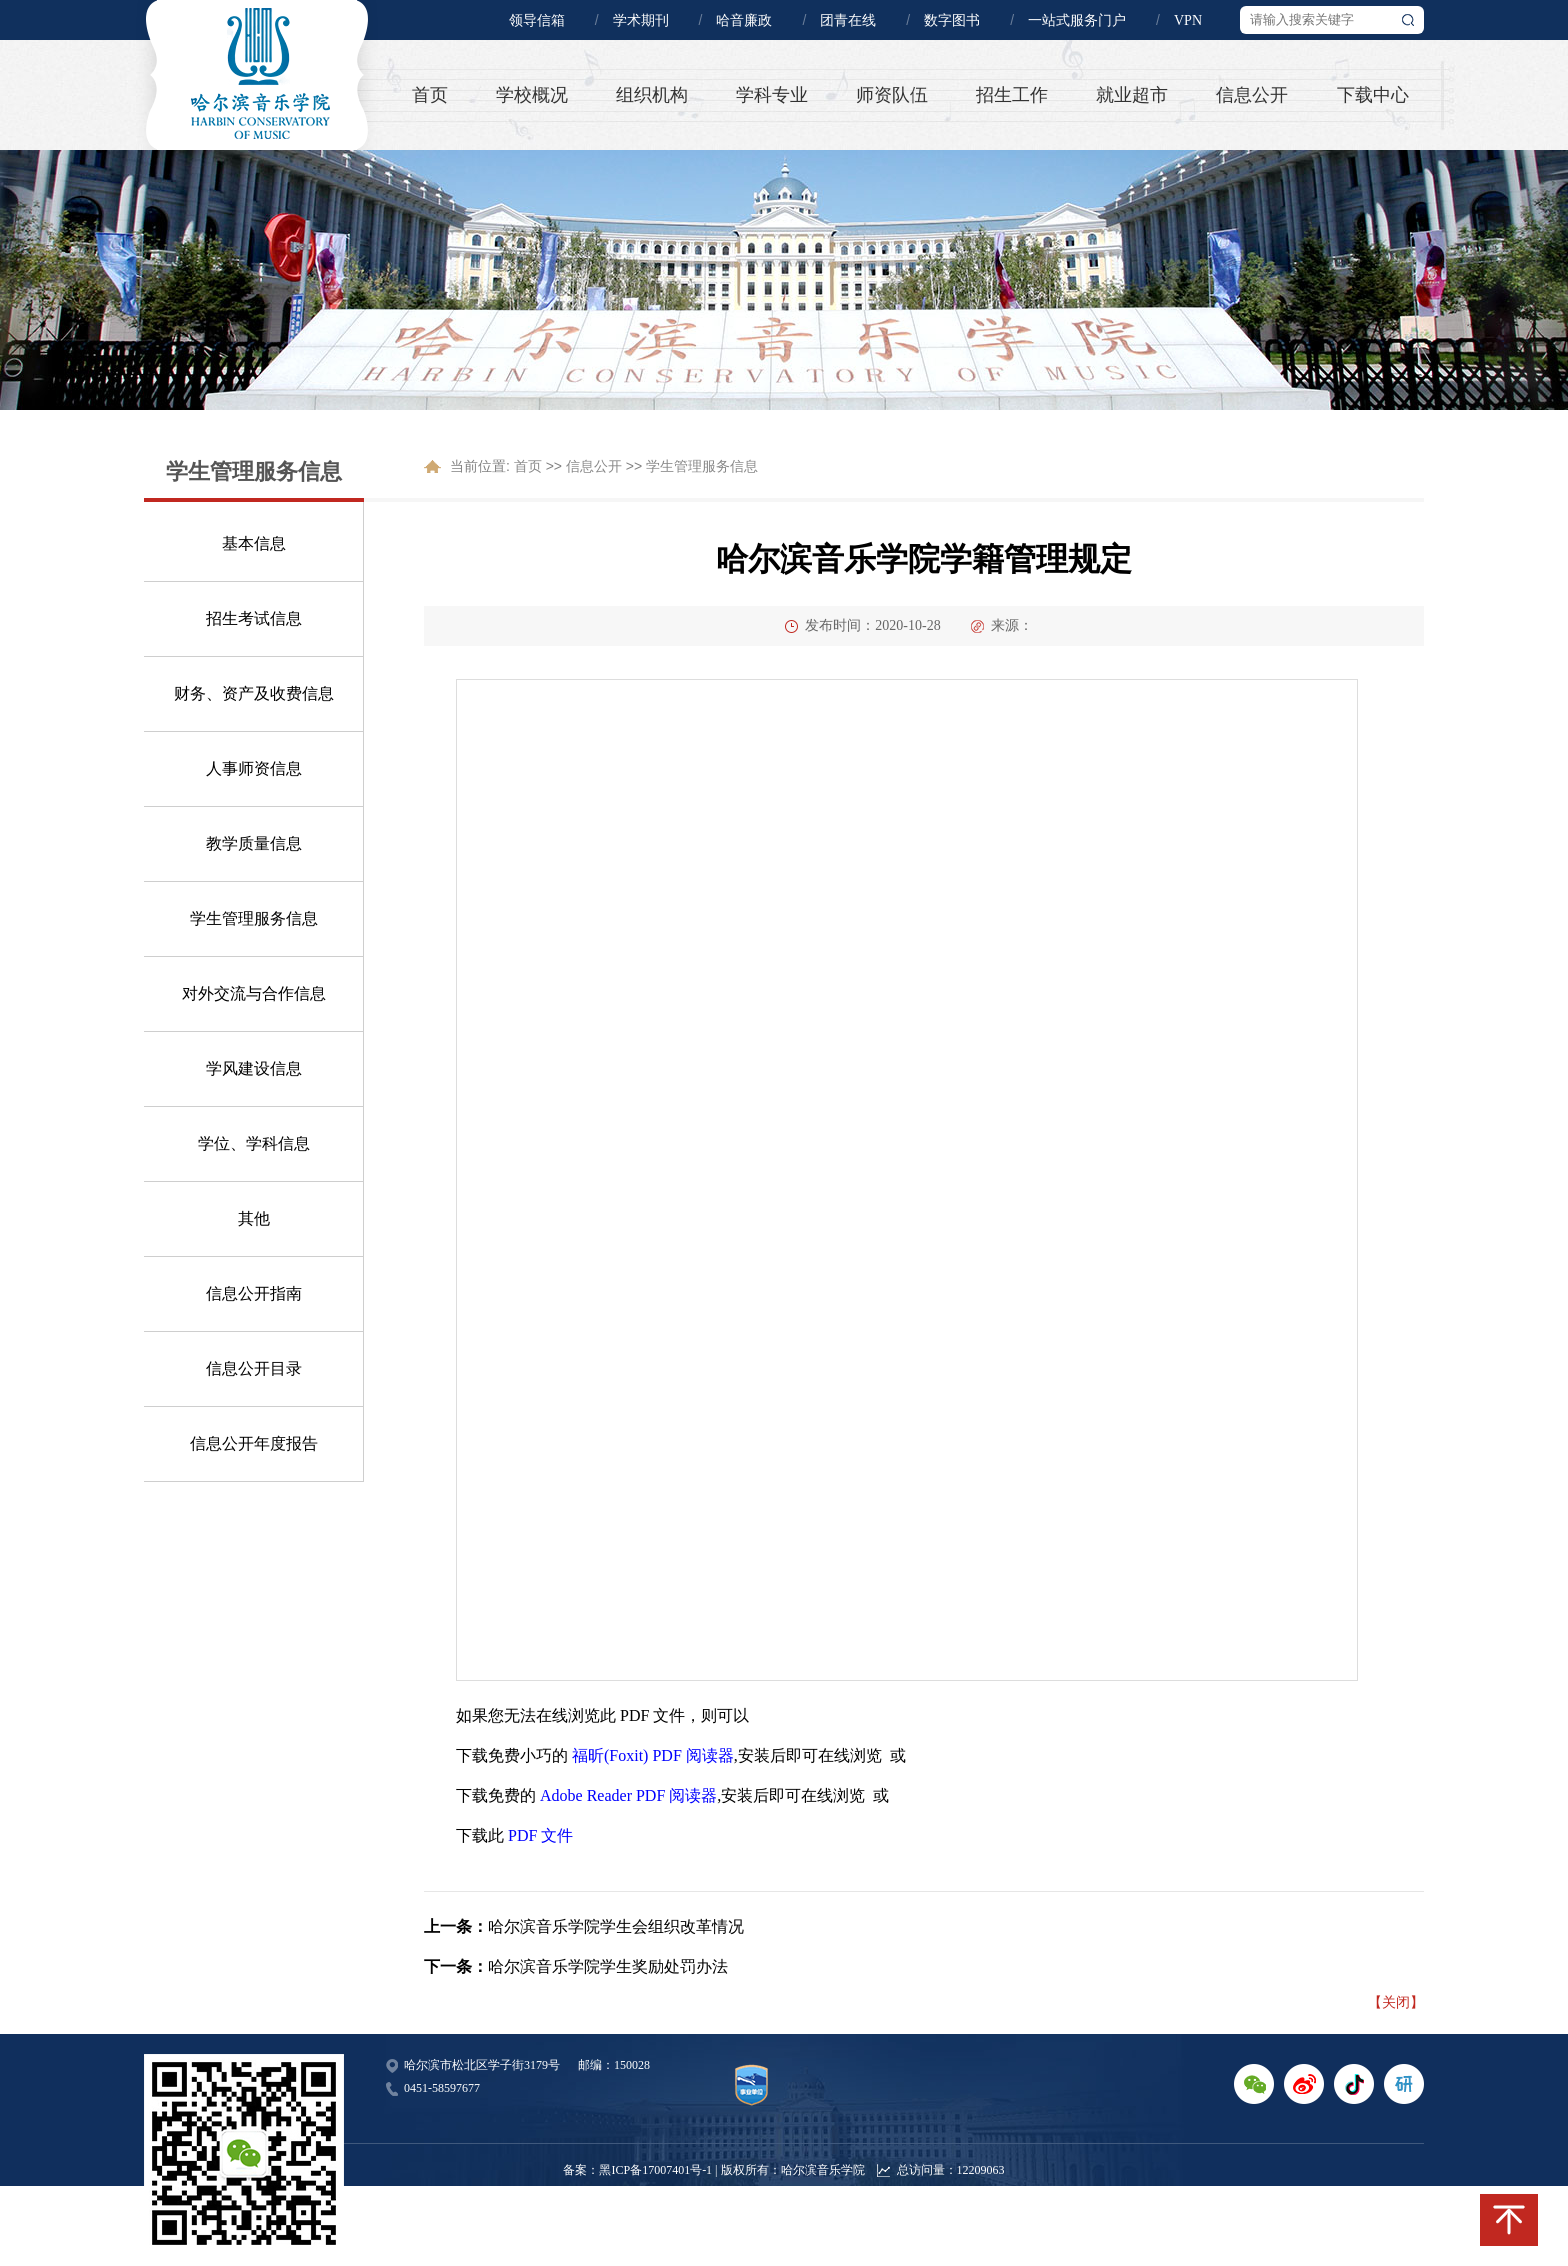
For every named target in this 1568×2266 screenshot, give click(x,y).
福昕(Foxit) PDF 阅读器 (653, 1755)
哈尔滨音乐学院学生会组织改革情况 (616, 1926)
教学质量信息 (254, 843)
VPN (1188, 20)
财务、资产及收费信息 (254, 693)
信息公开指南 (254, 1293)
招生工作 (1012, 95)
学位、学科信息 (254, 1143)
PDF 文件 (540, 1835)
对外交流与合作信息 (254, 993)
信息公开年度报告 (254, 1443)
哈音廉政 (744, 20)
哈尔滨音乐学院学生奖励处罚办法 (608, 1966)
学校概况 (532, 95)
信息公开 (1252, 95)
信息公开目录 (254, 1368)
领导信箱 (537, 20)
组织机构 (652, 95)
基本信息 (254, 543)
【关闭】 (1396, 2002)
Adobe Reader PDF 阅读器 (628, 1795)
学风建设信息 (254, 1068)
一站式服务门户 (1077, 20)
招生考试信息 (254, 618)
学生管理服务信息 (254, 918)
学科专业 (772, 95)
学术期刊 (641, 20)
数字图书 (952, 20)
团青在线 (848, 20)
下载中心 (1373, 95)
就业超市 (1132, 95)
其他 (254, 1218)
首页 (430, 95)
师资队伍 (892, 95)
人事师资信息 (254, 768)
